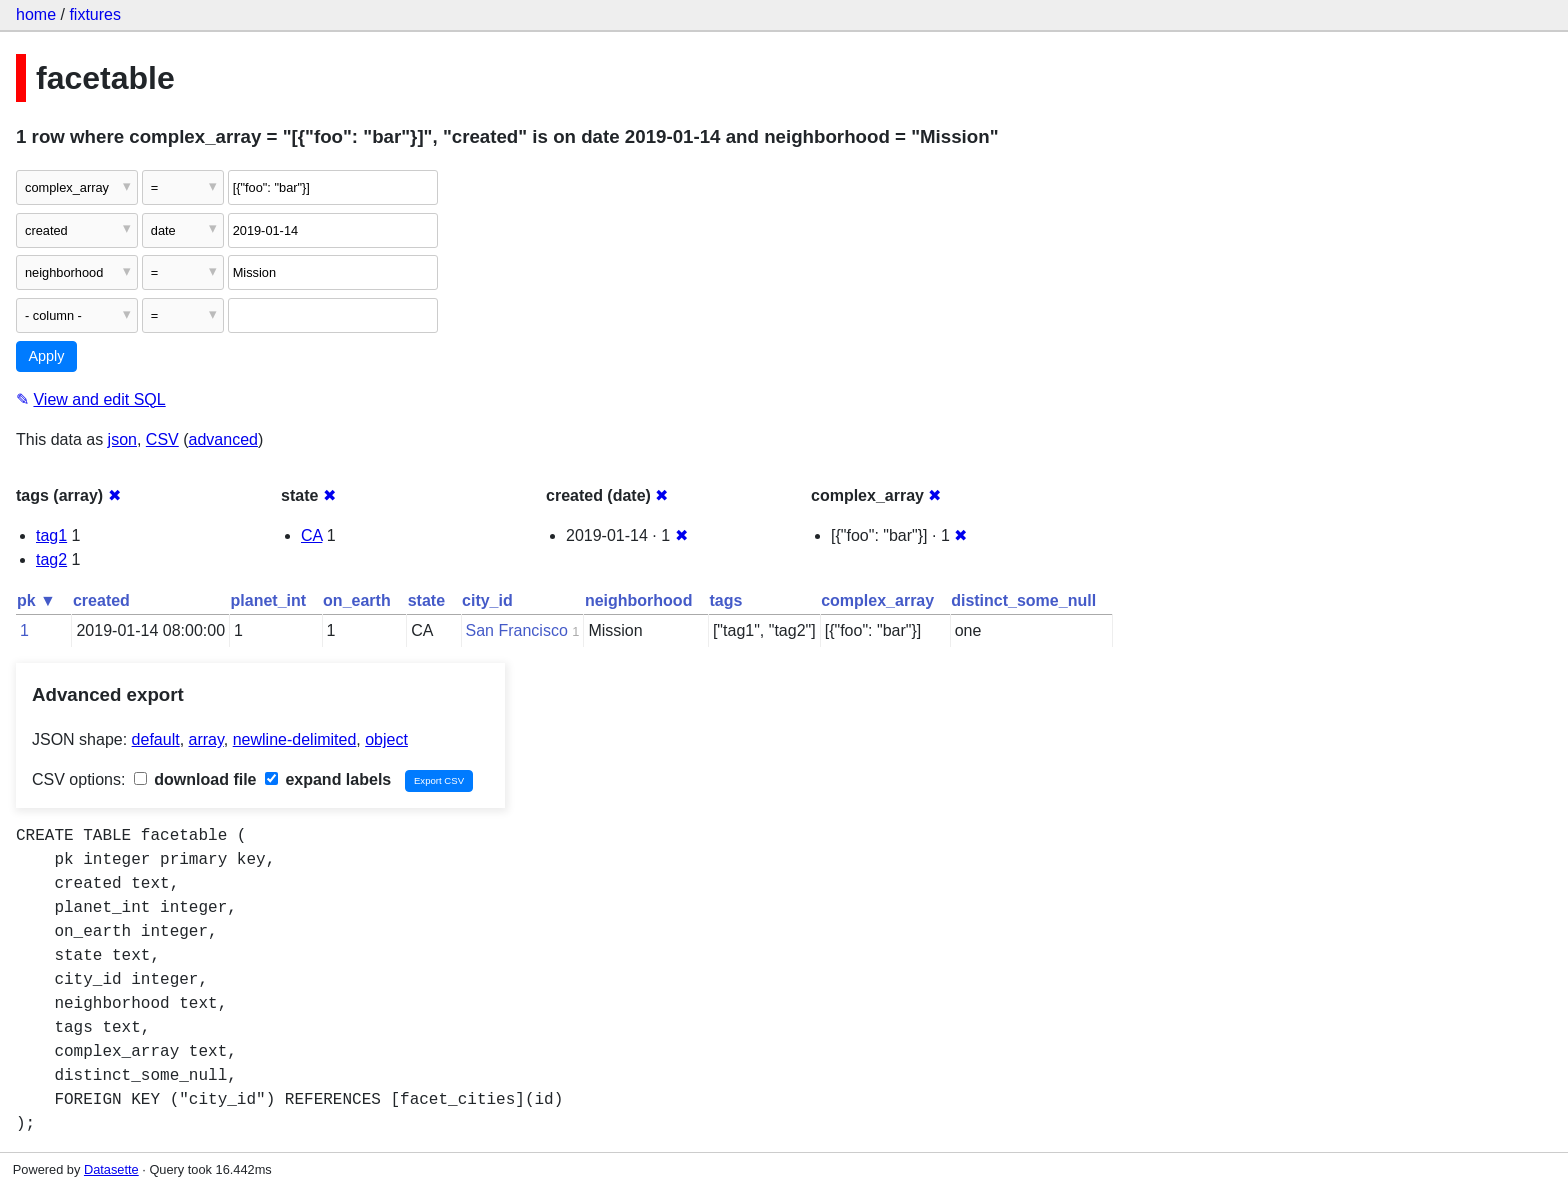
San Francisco (517, 630)
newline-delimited (295, 739)
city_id (487, 600)
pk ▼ (36, 600)
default (156, 739)
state (426, 600)
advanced (223, 439)
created (101, 600)
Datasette (111, 1169)
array (206, 739)
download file (195, 779)
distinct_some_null (1023, 600)
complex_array (877, 600)
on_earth (357, 600)
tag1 (51, 535)
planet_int (269, 600)
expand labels (328, 779)
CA (311, 535)
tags (725, 600)
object (386, 739)
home (36, 14)
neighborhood (639, 600)
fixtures (95, 14)
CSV (162, 439)
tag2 (51, 559)
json (122, 439)
